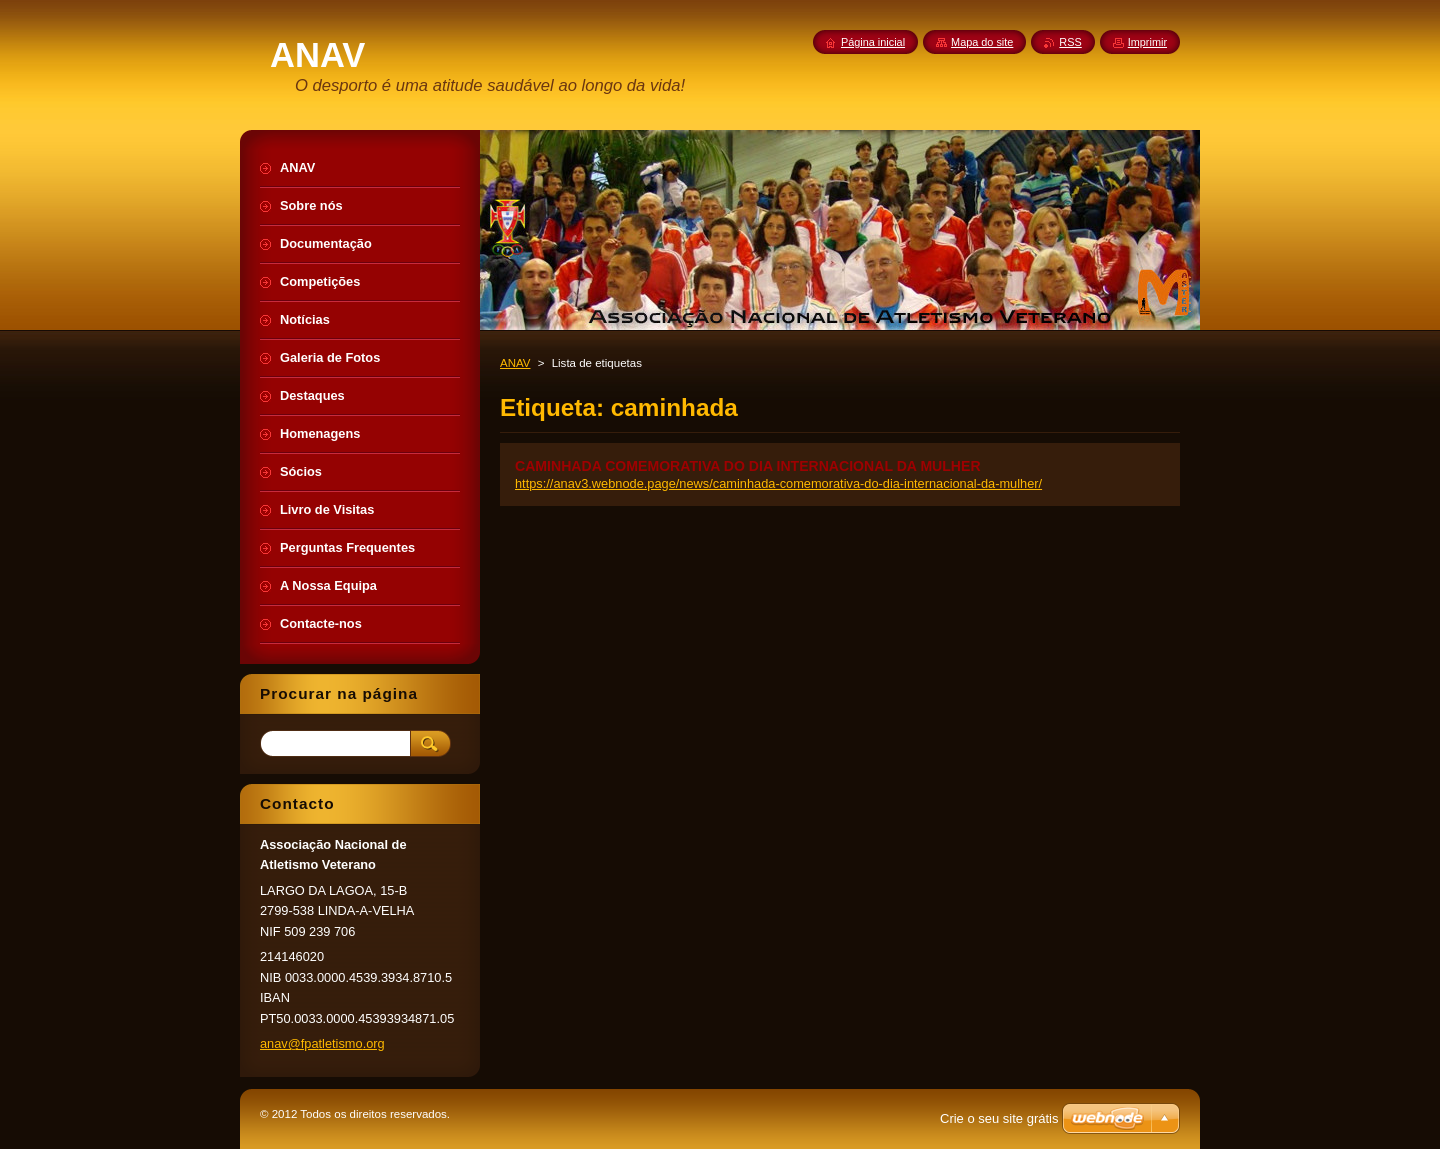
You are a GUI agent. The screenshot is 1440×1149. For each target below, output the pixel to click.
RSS (1070, 42)
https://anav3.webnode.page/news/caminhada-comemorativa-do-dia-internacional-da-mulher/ (778, 483)
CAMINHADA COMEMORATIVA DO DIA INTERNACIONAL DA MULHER (748, 466)
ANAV (515, 363)
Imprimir (1147, 42)
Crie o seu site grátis (999, 1118)
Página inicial (873, 42)
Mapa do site (982, 42)
